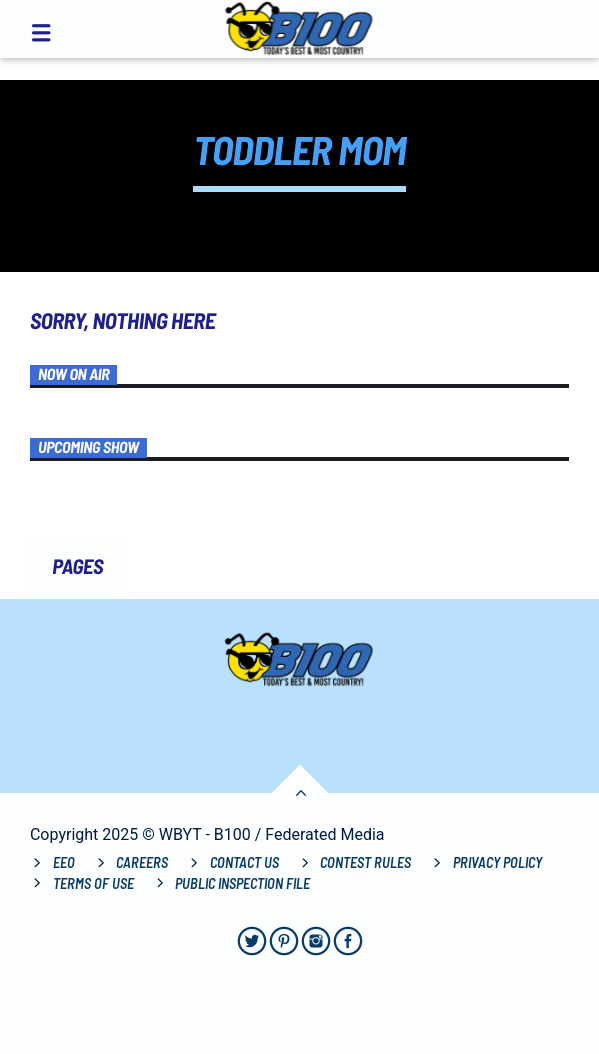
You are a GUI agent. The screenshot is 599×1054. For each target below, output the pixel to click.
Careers (142, 862)
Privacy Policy (497, 862)
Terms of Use (93, 883)
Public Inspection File (242, 883)
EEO (64, 862)
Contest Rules (365, 862)
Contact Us (244, 862)
